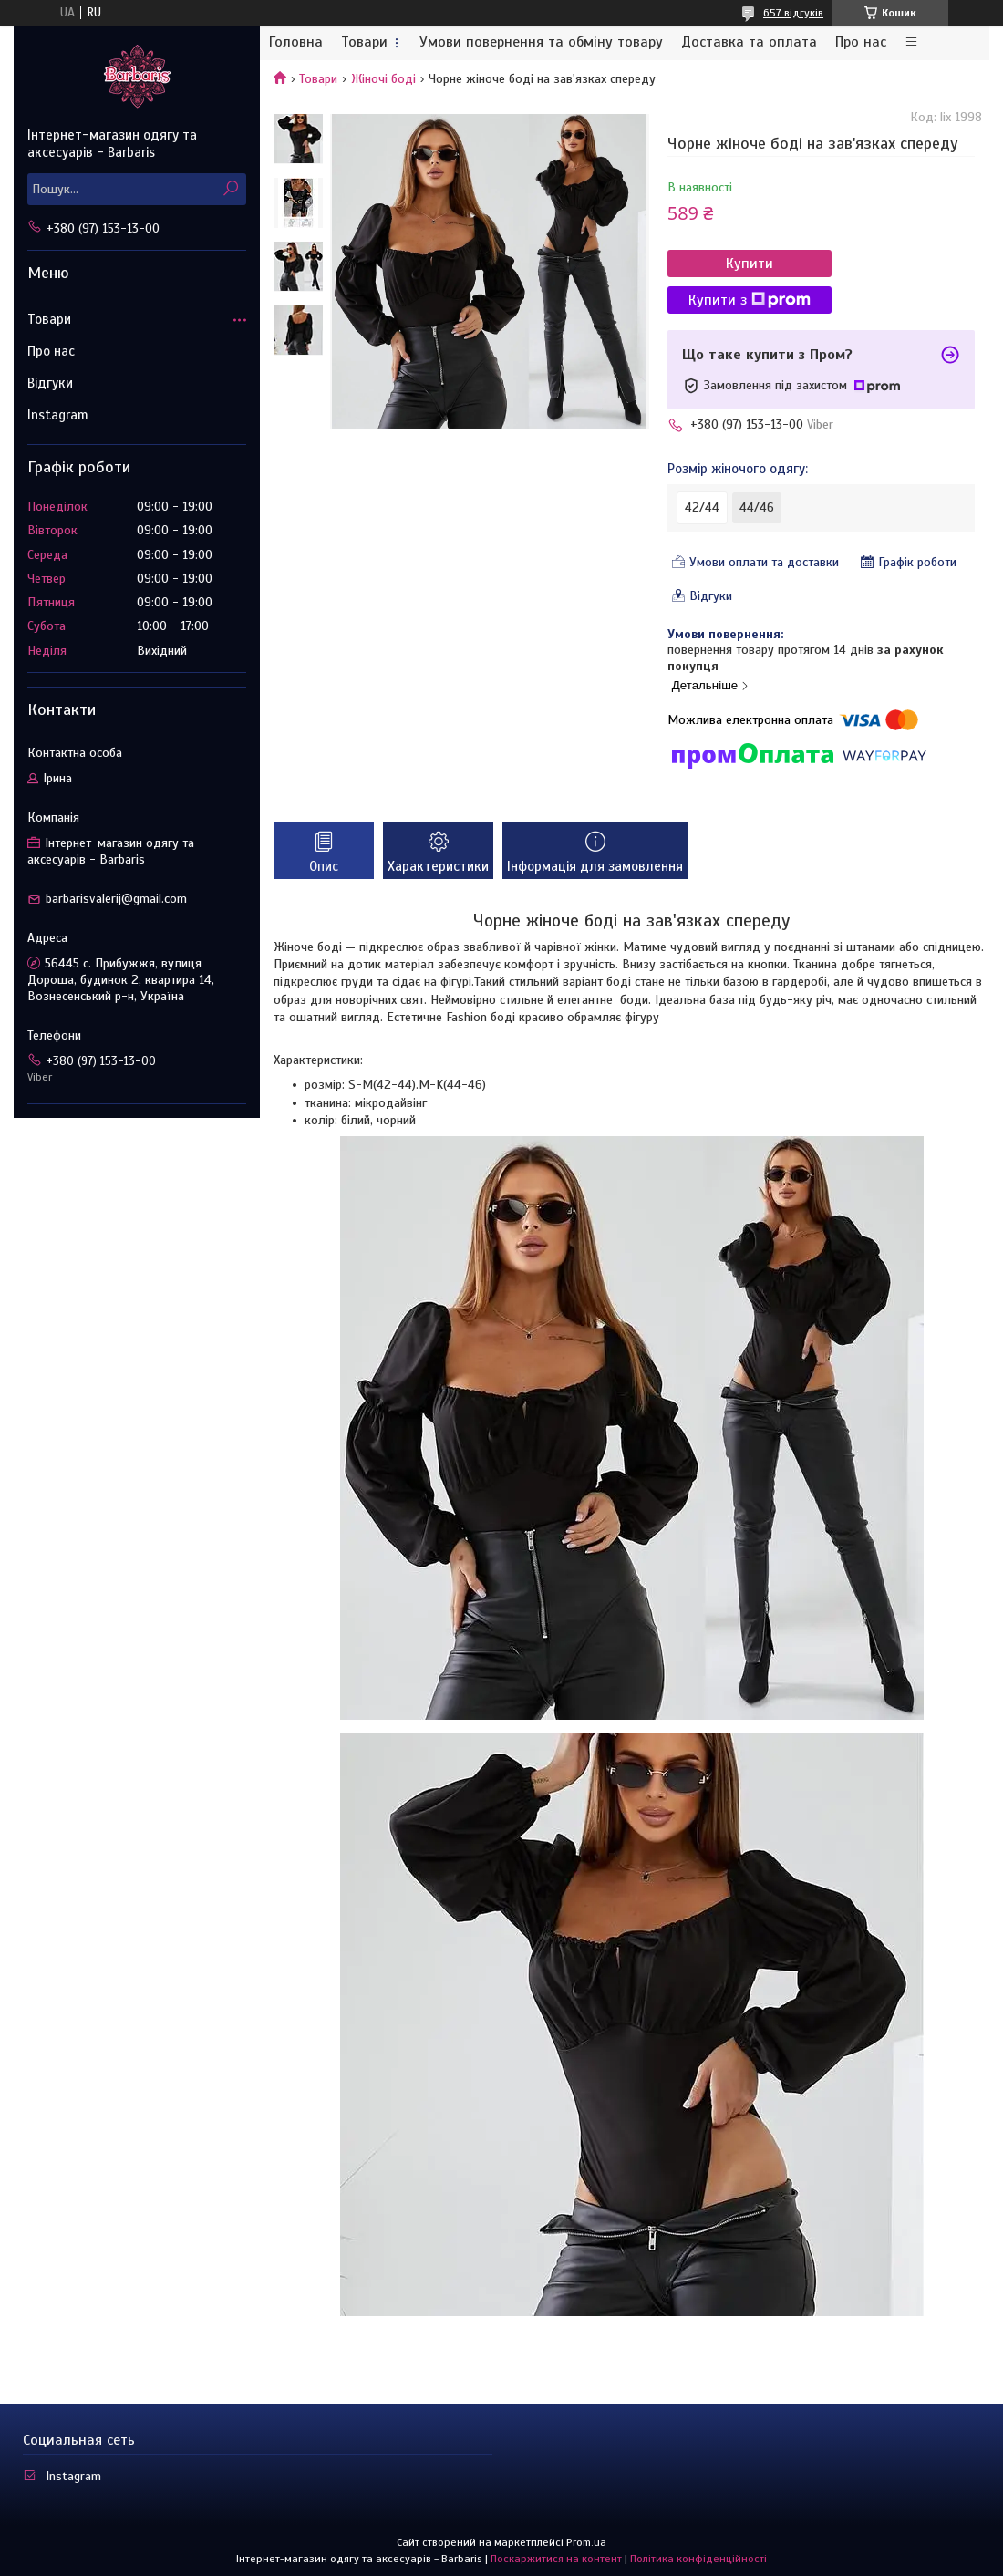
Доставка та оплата (749, 42)
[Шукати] (230, 189)
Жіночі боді (383, 79)
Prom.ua (586, 2542)
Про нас (860, 42)
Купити (749, 263)
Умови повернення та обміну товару (541, 42)
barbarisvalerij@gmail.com (116, 898)
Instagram (57, 415)
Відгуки (50, 383)
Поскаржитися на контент (556, 2558)
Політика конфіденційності (698, 2558)
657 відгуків (793, 12)
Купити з (749, 300)
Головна (296, 42)
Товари (364, 42)
